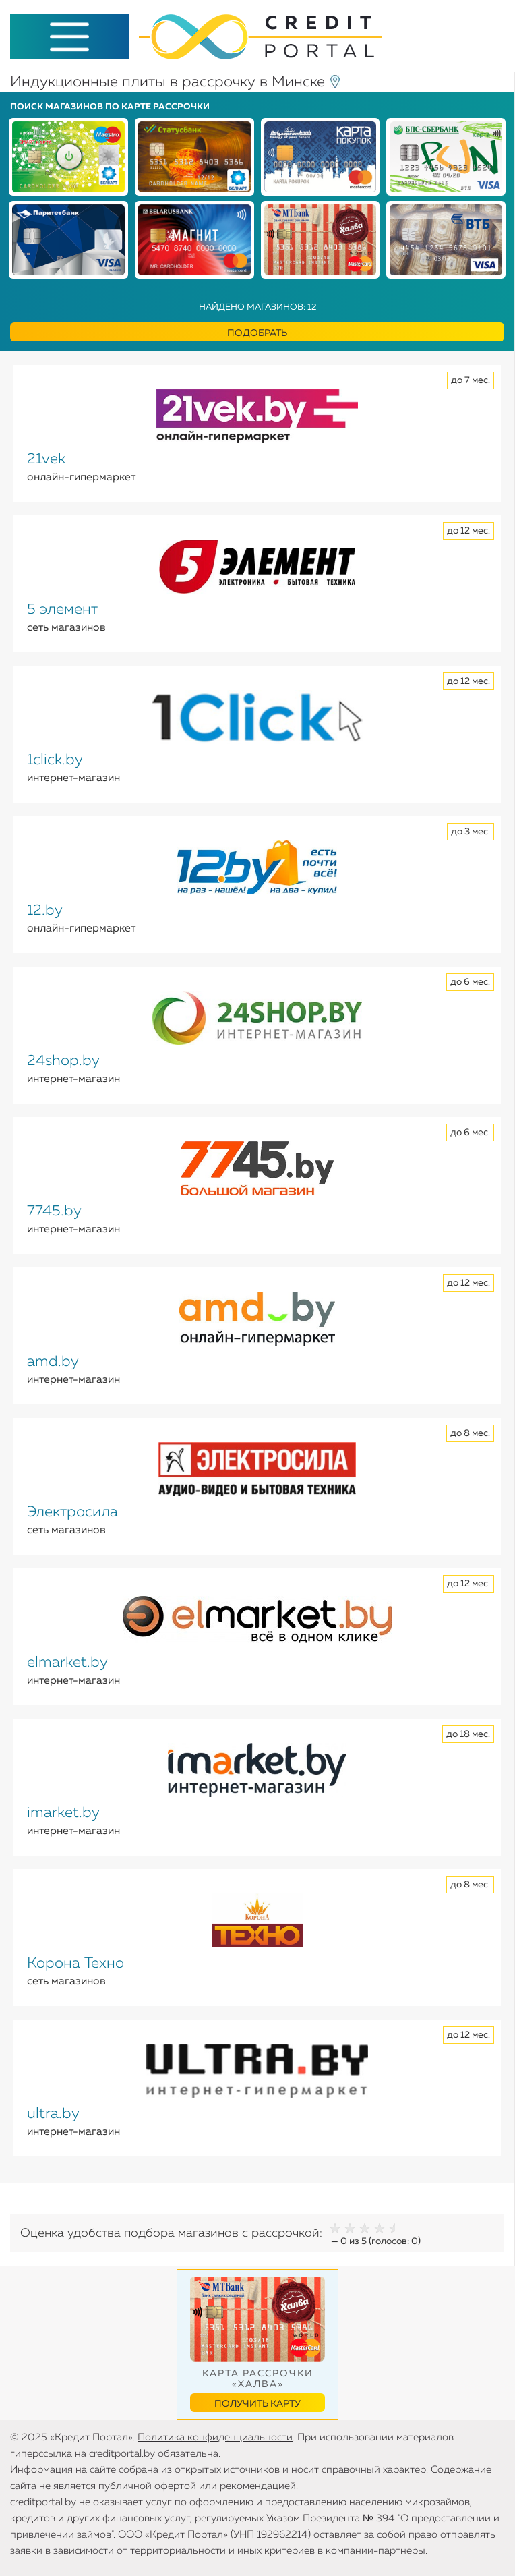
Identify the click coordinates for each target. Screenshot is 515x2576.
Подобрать (257, 333)
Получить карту (257, 2404)
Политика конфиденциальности (215, 2437)
